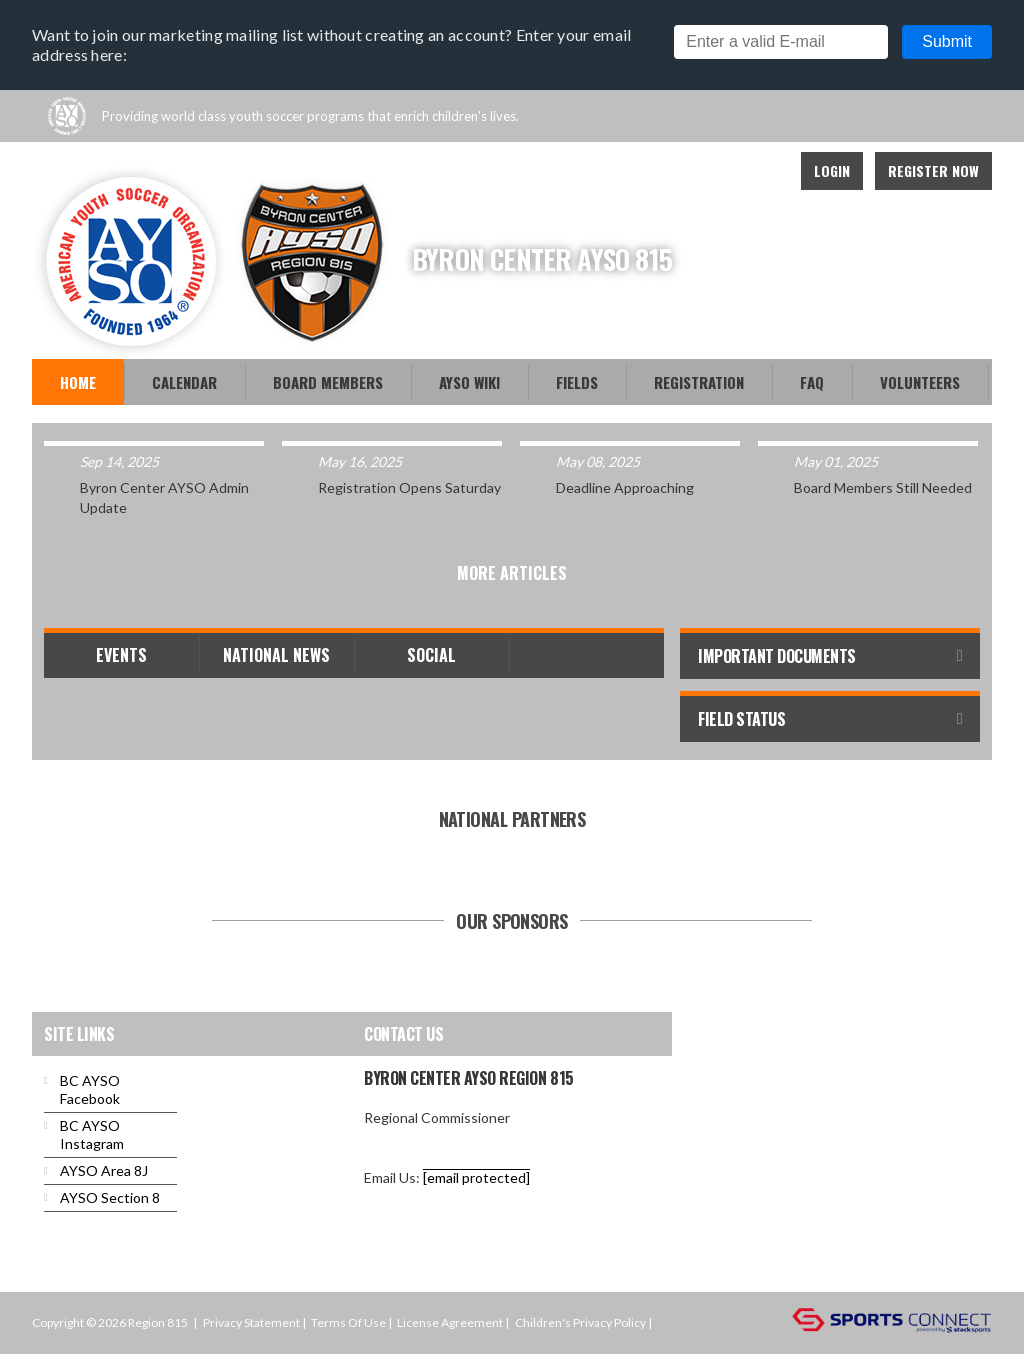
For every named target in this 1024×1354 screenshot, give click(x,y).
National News (276, 655)
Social (431, 655)
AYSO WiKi (469, 382)
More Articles (512, 573)
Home (78, 382)
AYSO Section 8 (110, 1197)
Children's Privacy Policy (580, 1322)
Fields (577, 382)
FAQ (812, 382)
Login (832, 170)
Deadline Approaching (625, 487)
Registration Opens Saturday (409, 487)
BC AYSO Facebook (90, 1089)
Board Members (328, 382)
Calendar (184, 382)
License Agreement (450, 1322)
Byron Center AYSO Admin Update (164, 497)
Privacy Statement (251, 1322)
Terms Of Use (348, 1322)
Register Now (933, 170)
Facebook (718, 171)
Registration (699, 382)
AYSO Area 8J (104, 1170)
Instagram (762, 171)
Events (121, 655)
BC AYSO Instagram (92, 1134)
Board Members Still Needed (883, 487)
